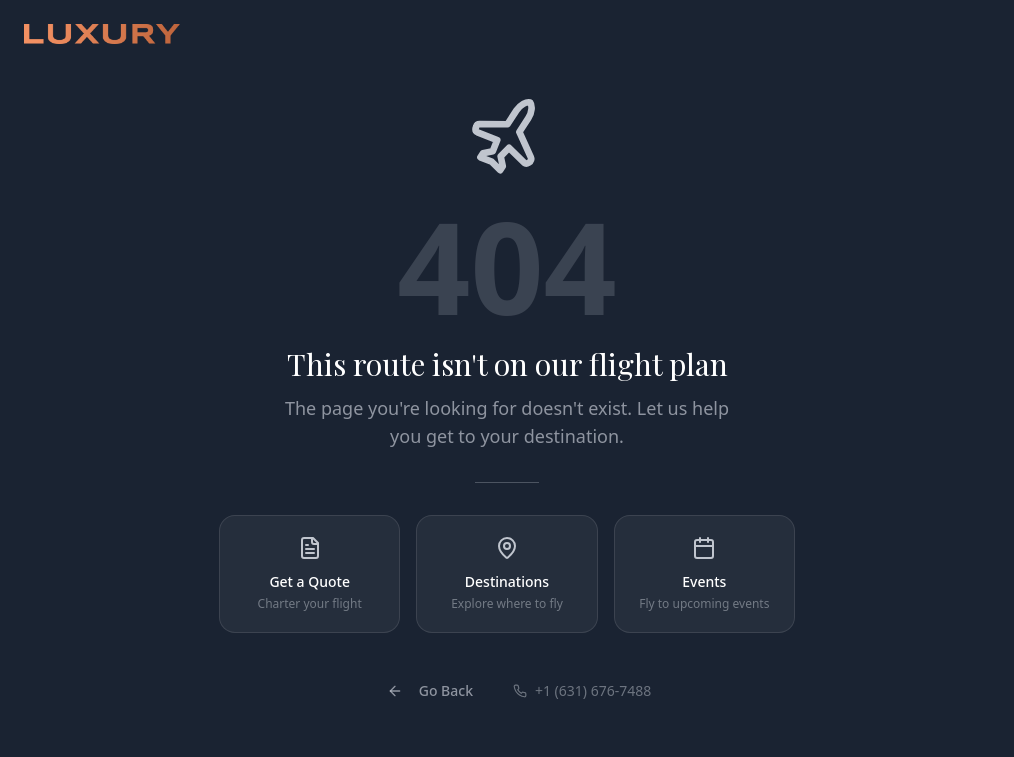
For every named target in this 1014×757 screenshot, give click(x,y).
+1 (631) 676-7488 (582, 690)
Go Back (430, 690)
